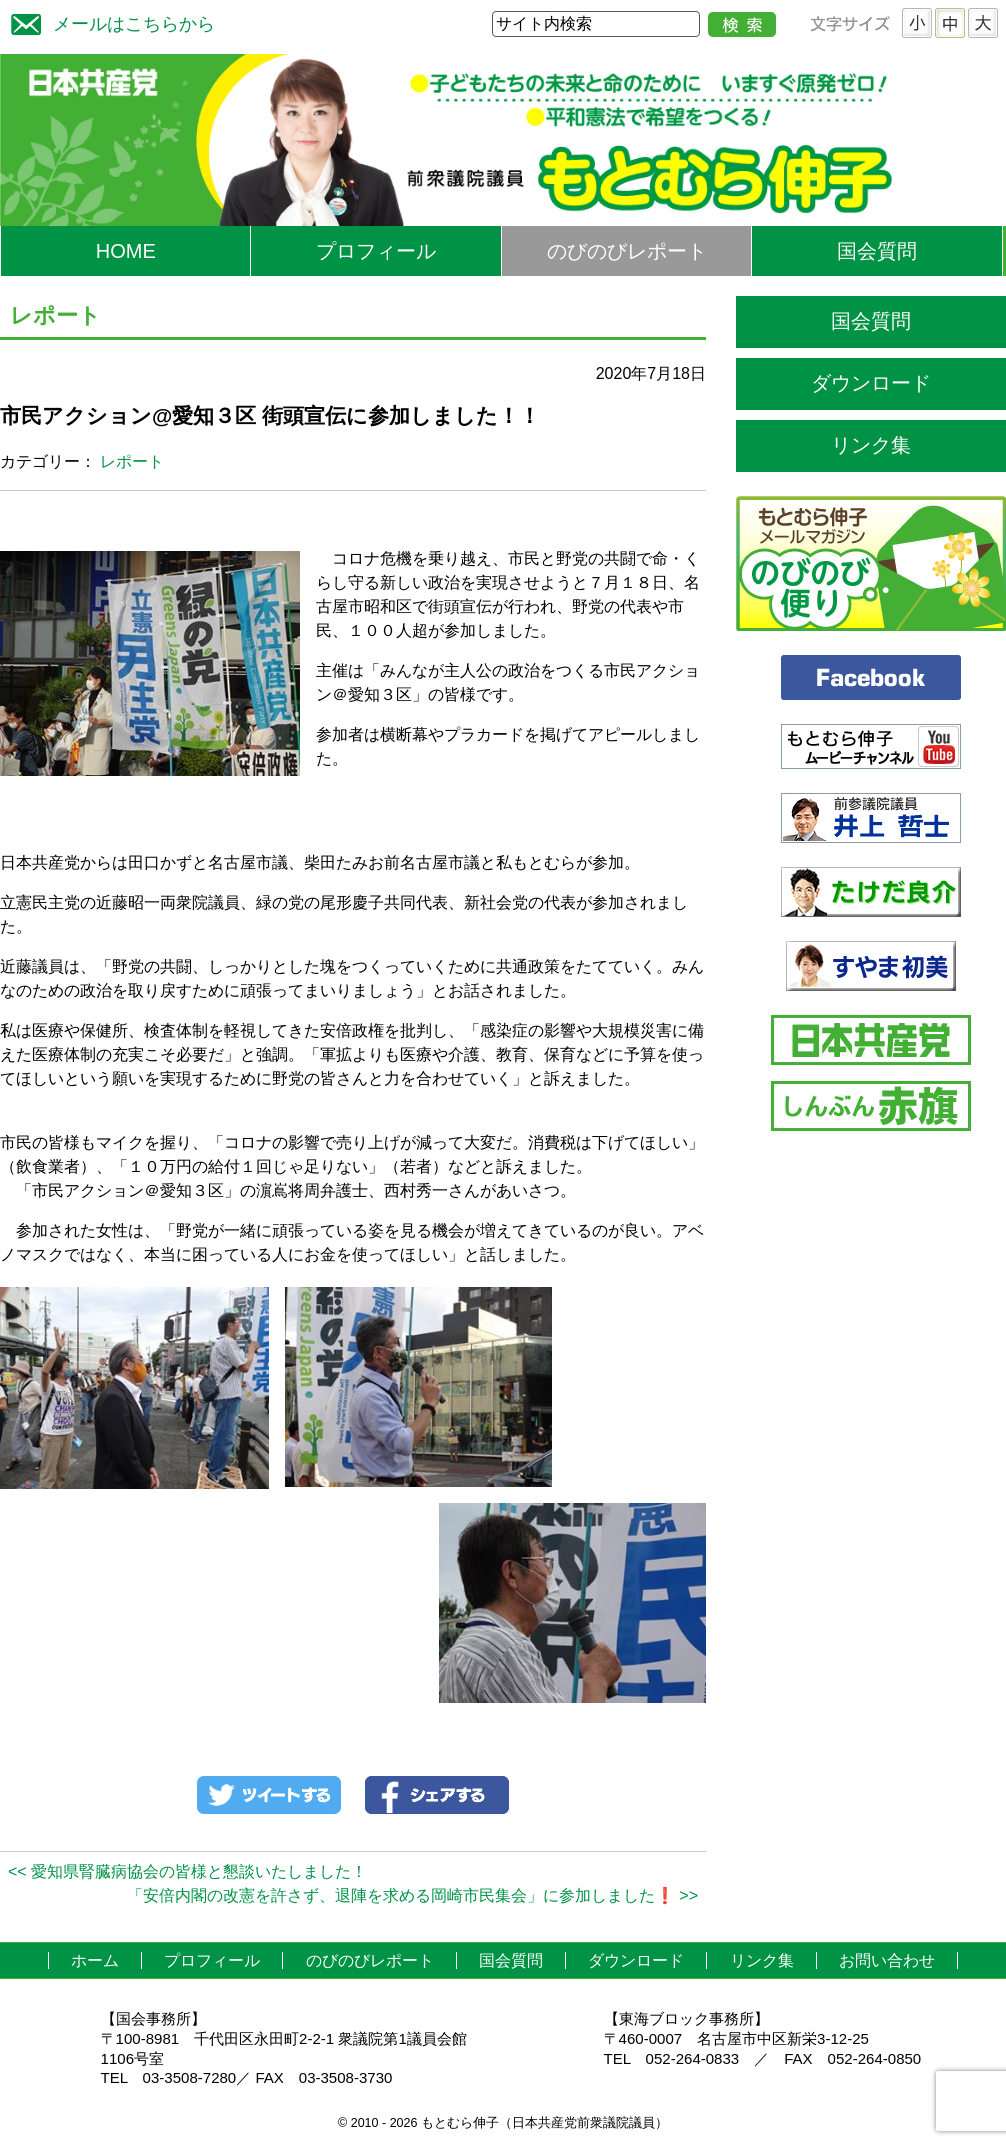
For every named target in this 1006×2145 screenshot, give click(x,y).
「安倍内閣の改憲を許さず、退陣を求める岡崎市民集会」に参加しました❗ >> (412, 1895)
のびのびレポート (627, 251)
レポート (132, 461)
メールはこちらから (108, 21)
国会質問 (877, 251)
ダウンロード (871, 383)
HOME (126, 251)
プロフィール (376, 251)
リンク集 (871, 445)
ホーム (95, 1960)
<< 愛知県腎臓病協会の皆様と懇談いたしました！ (187, 1871)
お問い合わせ (887, 1960)
